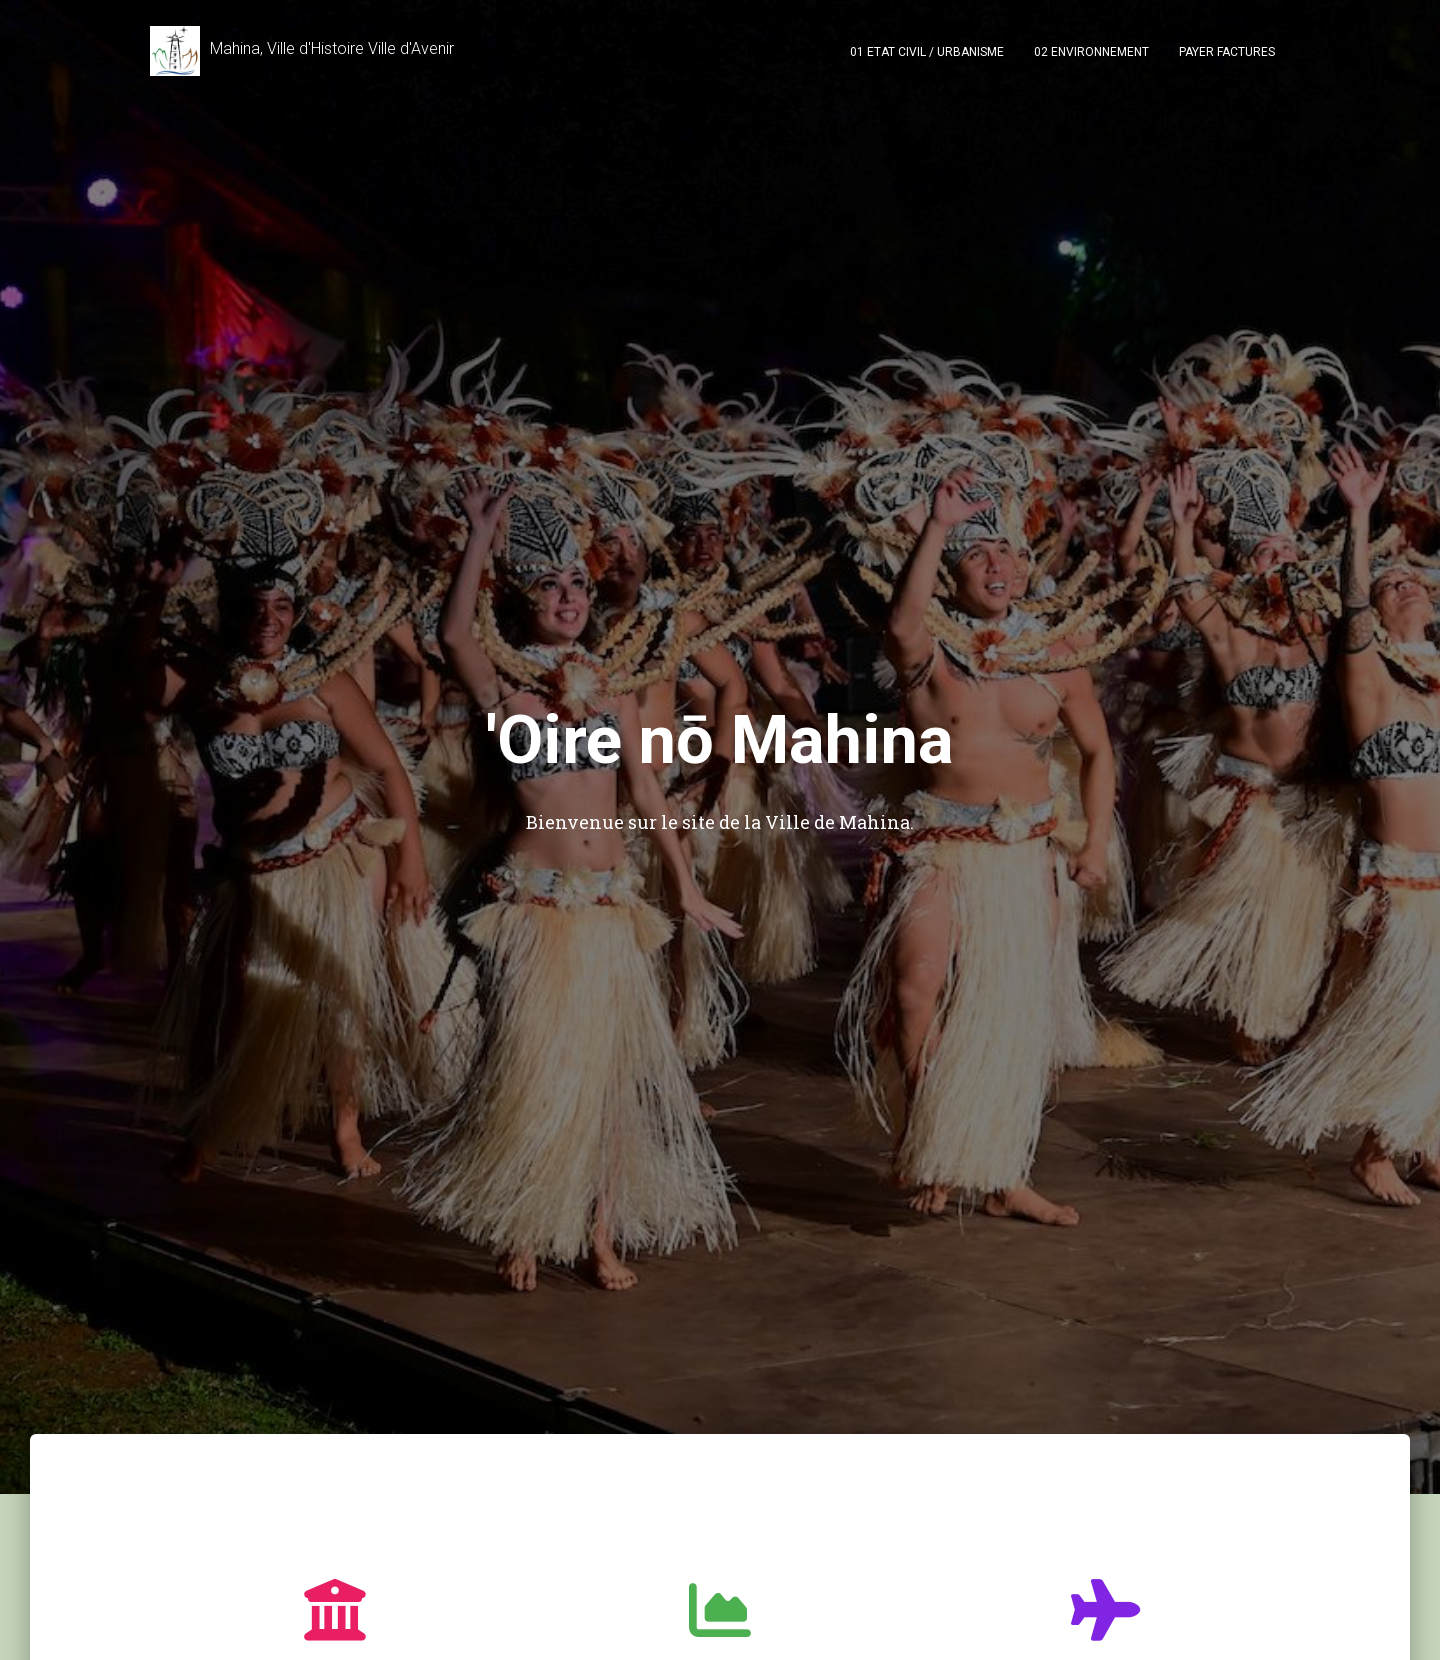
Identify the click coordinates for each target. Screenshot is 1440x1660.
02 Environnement (1091, 52)
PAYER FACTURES (1227, 52)
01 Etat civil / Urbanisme (927, 52)
